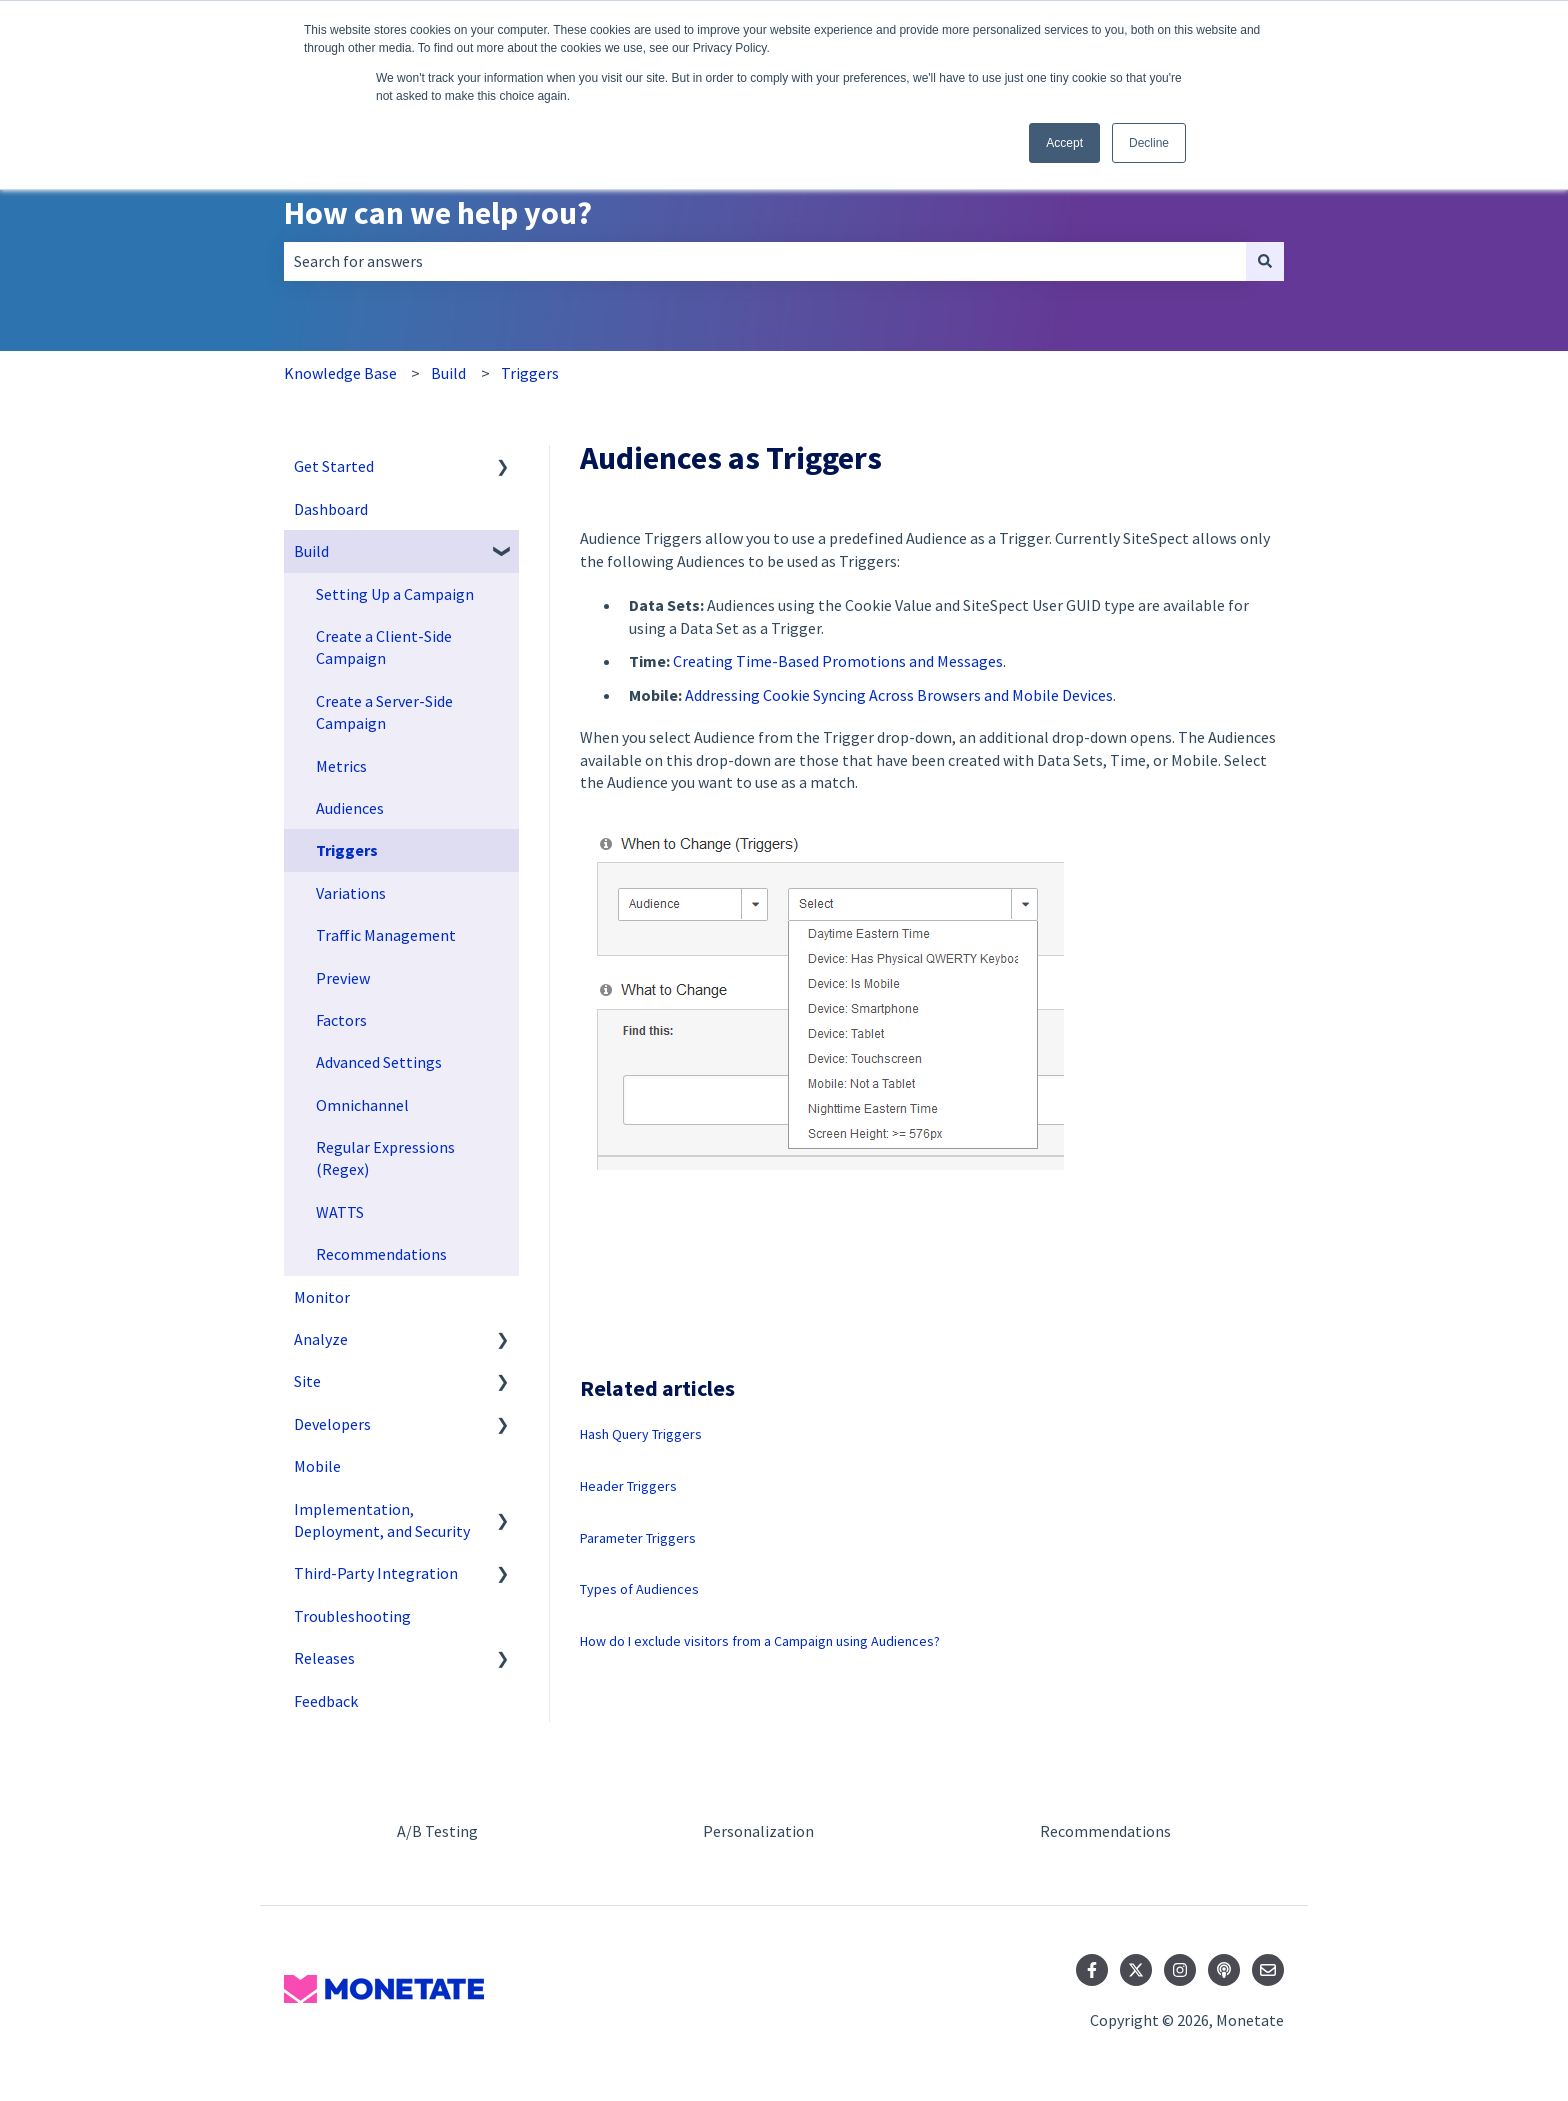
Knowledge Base (340, 373)
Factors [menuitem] (341, 1020)
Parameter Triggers (638, 1538)
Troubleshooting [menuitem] (352, 1616)
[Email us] (1268, 1970)
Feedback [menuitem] (326, 1701)
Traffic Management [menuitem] (386, 935)
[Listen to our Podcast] (1224, 1970)
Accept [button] (1064, 143)
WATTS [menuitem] (340, 1212)
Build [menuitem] (311, 551)
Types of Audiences (639, 1589)
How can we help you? (438, 213)
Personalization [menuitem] (758, 1831)
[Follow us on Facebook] (1092, 1970)
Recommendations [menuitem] (381, 1254)
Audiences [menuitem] (350, 808)
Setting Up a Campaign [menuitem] (395, 594)
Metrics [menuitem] (341, 766)
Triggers (530, 373)
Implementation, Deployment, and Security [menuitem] (382, 1520)
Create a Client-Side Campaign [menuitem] (384, 647)
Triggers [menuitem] (347, 850)
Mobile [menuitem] (317, 1466)
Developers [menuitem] (332, 1424)
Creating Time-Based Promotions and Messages (838, 661)
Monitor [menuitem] (322, 1297)
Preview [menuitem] (343, 978)
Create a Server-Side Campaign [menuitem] (384, 712)
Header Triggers (628, 1486)
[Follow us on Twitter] (1136, 1970)
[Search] (1265, 261)
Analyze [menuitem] (321, 1339)
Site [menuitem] (307, 1381)
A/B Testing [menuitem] (437, 1831)
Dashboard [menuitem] (331, 509)
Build (448, 373)
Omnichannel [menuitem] (362, 1105)
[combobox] (765, 261)
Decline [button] (1149, 143)
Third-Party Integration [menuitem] (376, 1573)
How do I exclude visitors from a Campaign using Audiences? (760, 1641)
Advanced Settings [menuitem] (379, 1062)
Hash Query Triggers (641, 1434)
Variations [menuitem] (351, 893)
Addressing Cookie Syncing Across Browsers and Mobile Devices (899, 695)
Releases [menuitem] (324, 1658)
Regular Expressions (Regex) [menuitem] (385, 1158)
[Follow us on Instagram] (1180, 1970)
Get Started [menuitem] (334, 466)
